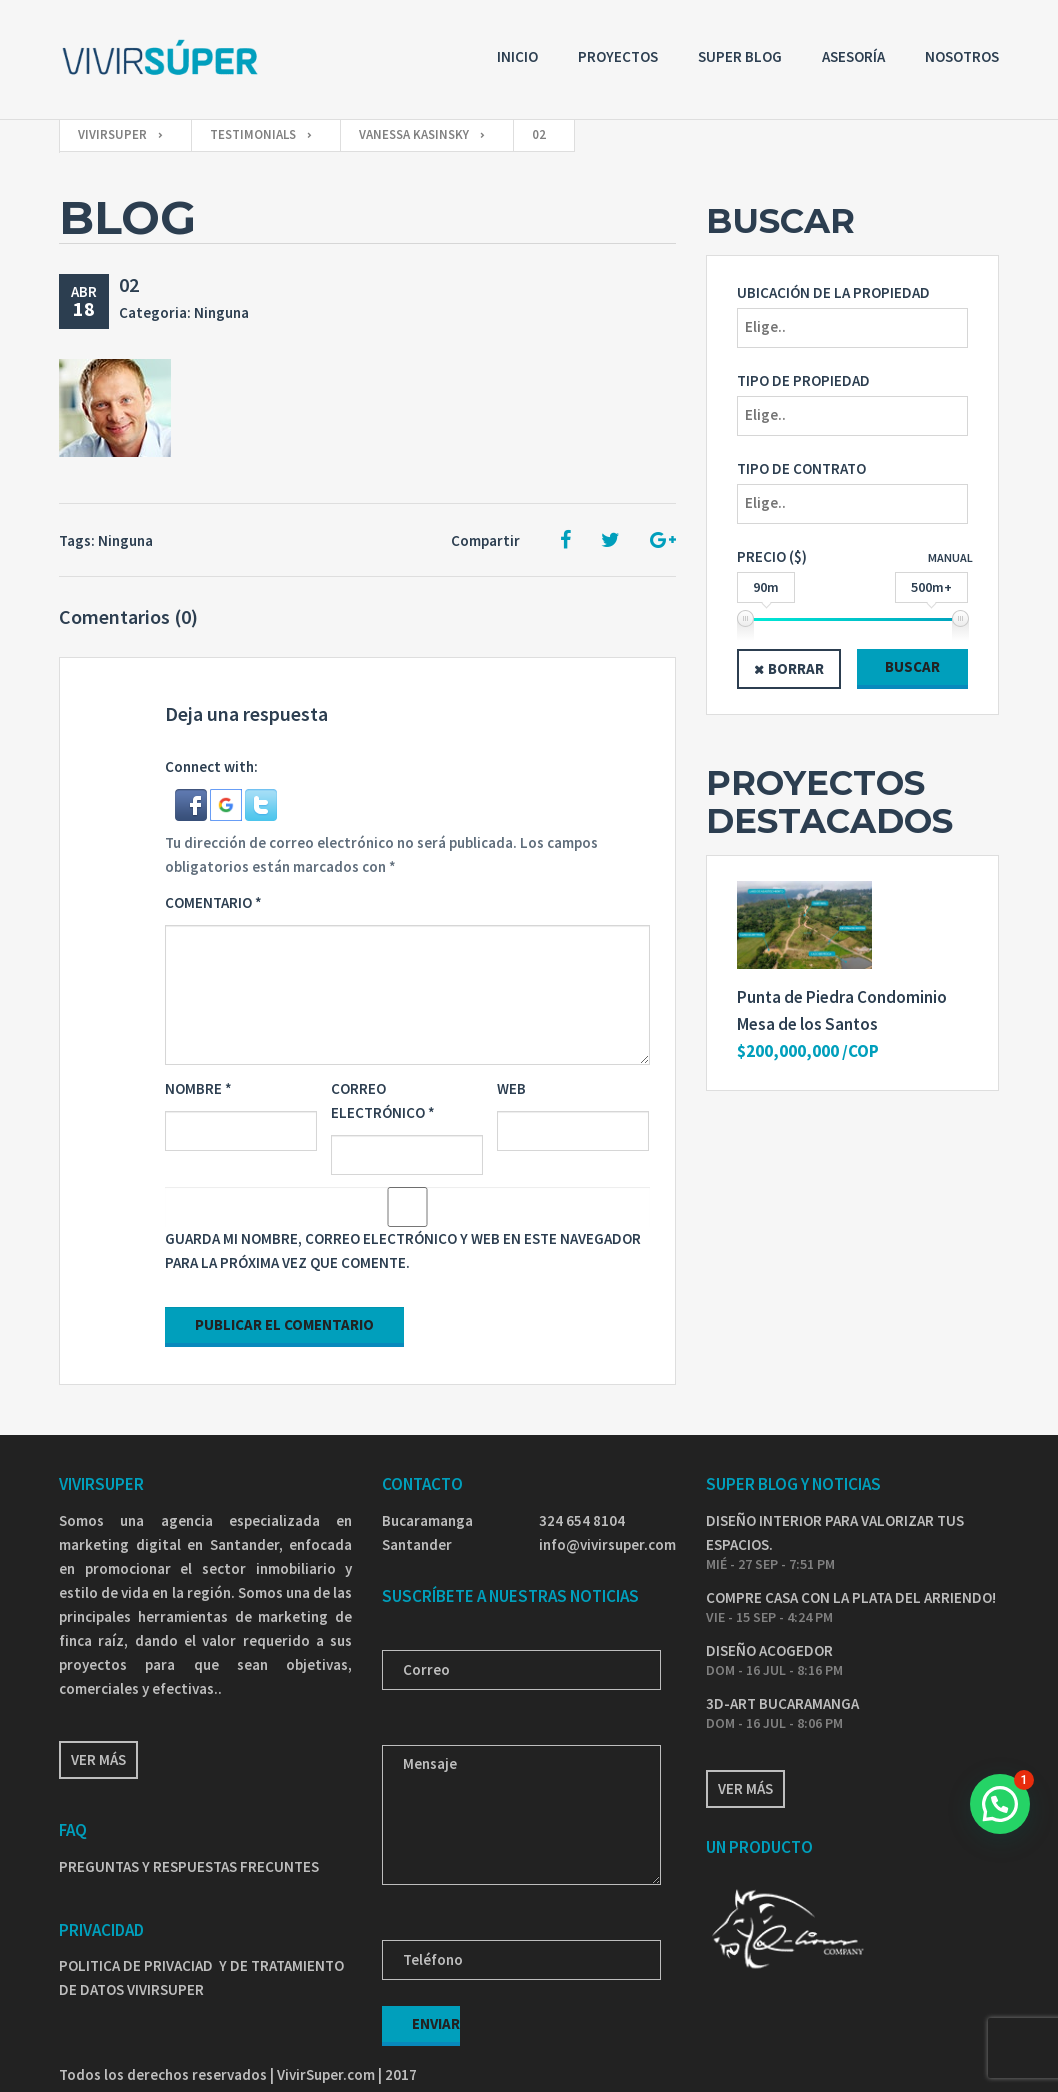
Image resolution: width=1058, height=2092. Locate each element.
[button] (192, 803)
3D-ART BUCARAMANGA (782, 1703)
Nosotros (962, 56)
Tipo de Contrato (801, 468)
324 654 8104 (582, 1520)
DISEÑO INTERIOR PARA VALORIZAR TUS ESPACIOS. (835, 1532)
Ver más (98, 1759)
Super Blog (740, 56)
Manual (950, 557)
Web (511, 1088)
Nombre (198, 1088)
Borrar (796, 668)
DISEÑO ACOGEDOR (769, 1650)
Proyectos (618, 56)
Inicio (517, 56)
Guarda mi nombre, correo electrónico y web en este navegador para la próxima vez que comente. (403, 1250)
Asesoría (853, 56)
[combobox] (852, 328)
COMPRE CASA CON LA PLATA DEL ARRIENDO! (851, 1597)
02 (129, 284)
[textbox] (857, 327)
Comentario (213, 902)
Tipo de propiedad (803, 380)
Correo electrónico (383, 1100)
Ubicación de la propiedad (833, 292)
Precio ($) (772, 556)
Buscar (912, 666)
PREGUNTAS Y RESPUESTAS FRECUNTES (189, 1866)
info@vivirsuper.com (607, 1544)
